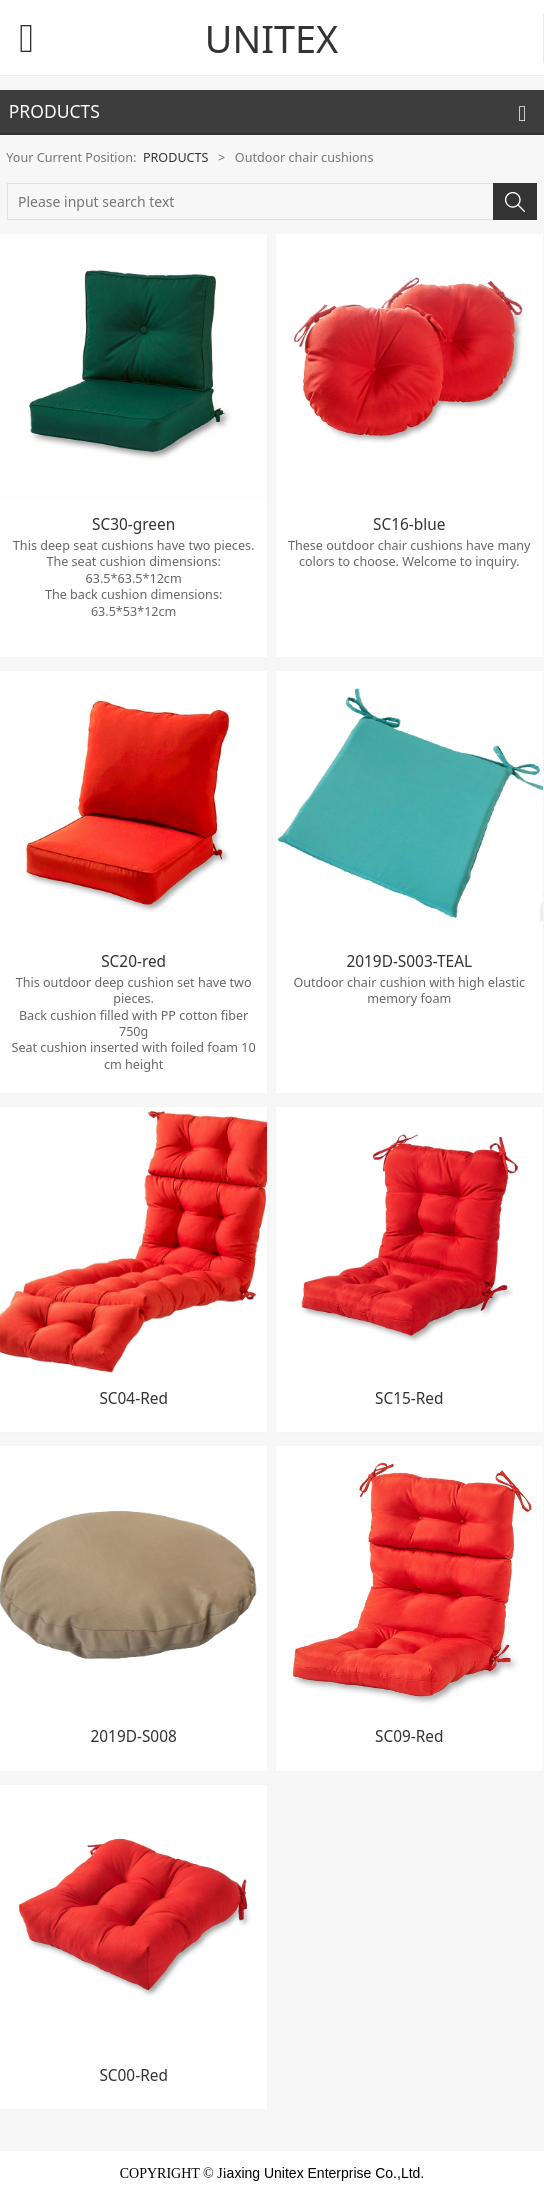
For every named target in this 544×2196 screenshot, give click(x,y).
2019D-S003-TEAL (409, 961)
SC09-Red (409, 1736)
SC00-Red (133, 2075)
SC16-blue (409, 524)
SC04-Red (133, 1398)
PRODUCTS (176, 157)
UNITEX (271, 38)
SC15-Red (409, 1398)
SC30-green (133, 524)
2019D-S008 (133, 1736)
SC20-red (133, 961)
